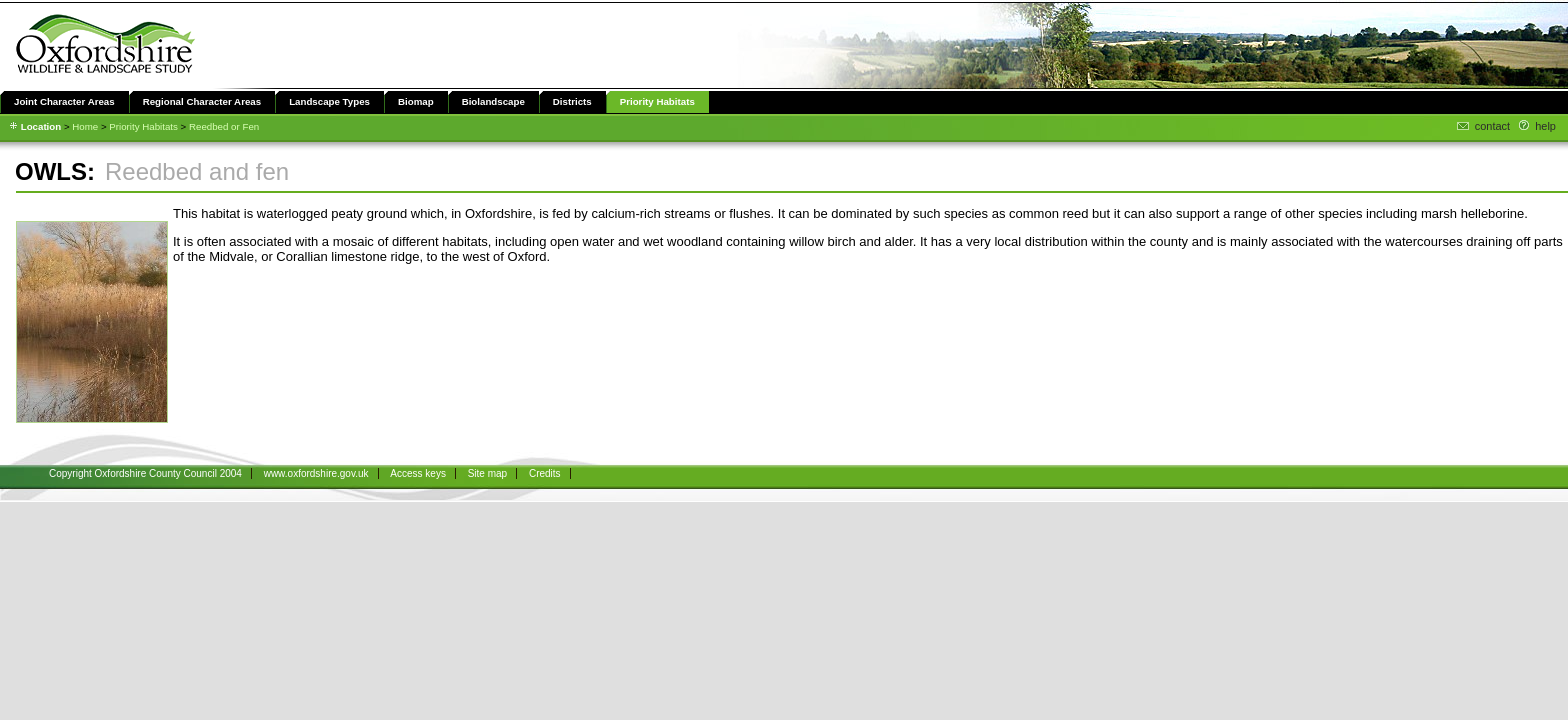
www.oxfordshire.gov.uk (316, 473)
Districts (572, 101)
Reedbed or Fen (224, 126)
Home (85, 126)
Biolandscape (493, 101)
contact (1492, 126)
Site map (487, 473)
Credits (545, 473)
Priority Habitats (657, 101)
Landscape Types (329, 101)
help (1545, 126)
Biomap (416, 101)
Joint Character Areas (64, 101)
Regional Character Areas (202, 101)
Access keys (418, 473)
